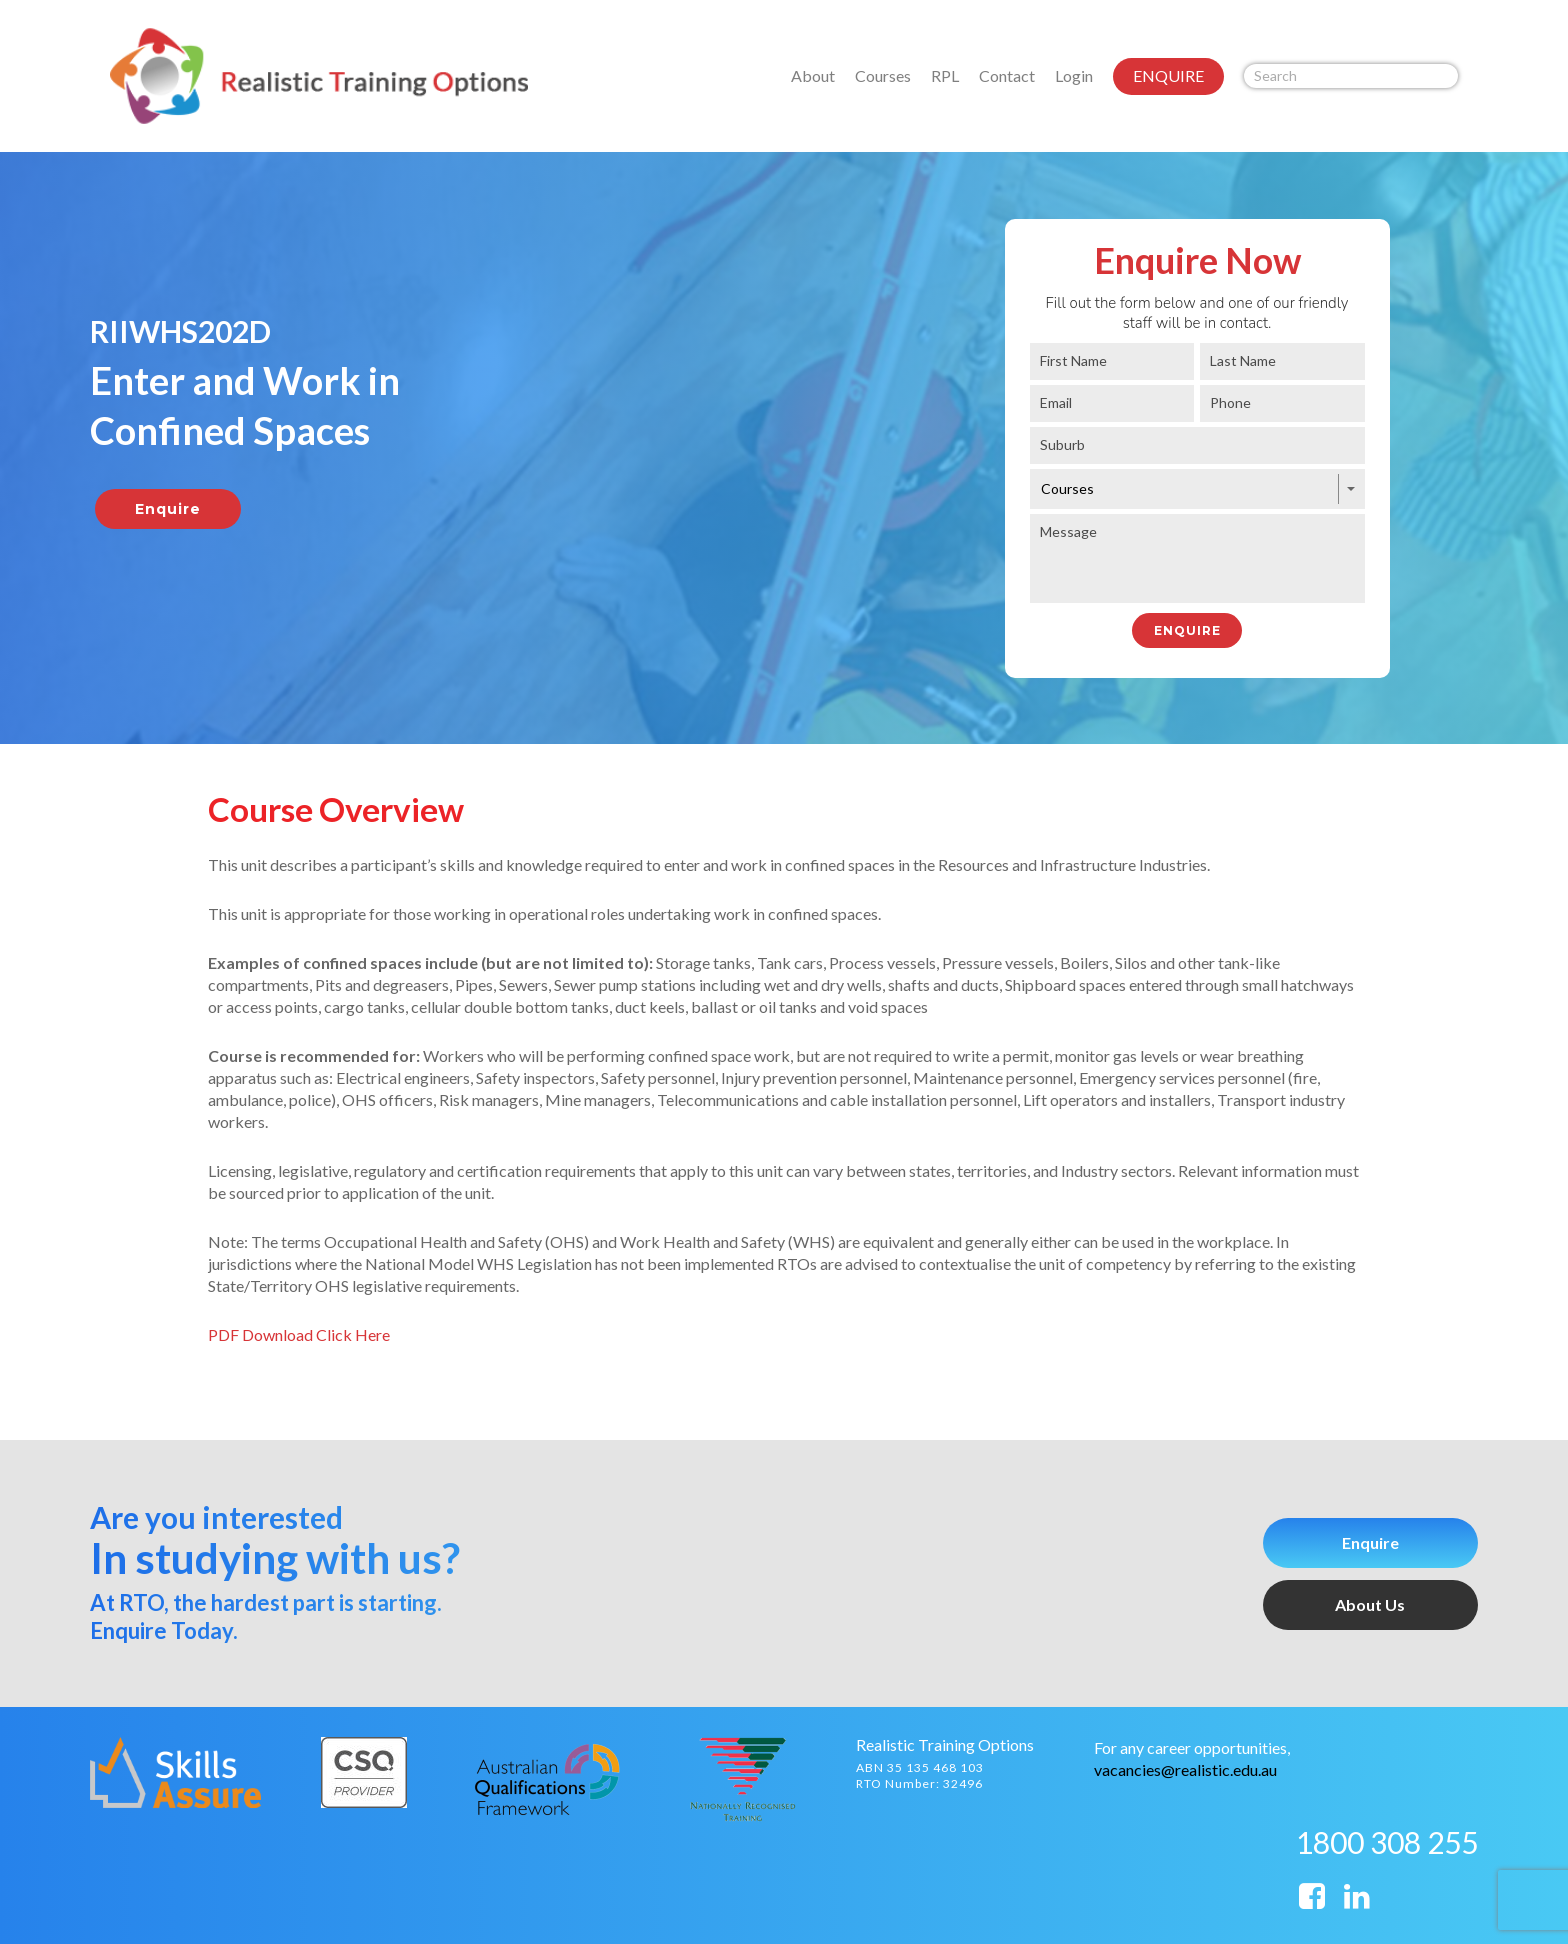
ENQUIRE (1168, 75)
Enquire (1370, 1542)
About (813, 75)
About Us (1370, 1604)
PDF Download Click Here (299, 1334)
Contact (1007, 75)
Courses (883, 75)
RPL (945, 75)
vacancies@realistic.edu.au (1185, 1769)
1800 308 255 (1387, 1842)
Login (1074, 75)
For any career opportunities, (1192, 1747)
